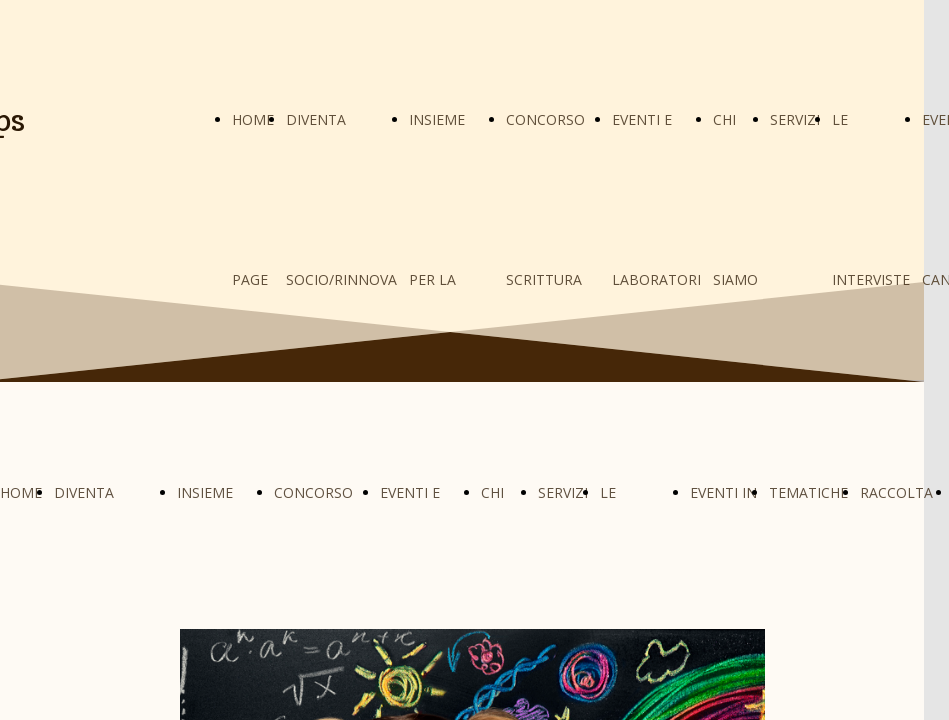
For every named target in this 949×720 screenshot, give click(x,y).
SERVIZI (795, 119)
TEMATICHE (808, 492)
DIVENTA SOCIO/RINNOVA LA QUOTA (341, 279)
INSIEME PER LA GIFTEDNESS (451, 279)
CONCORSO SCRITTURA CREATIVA (545, 279)
